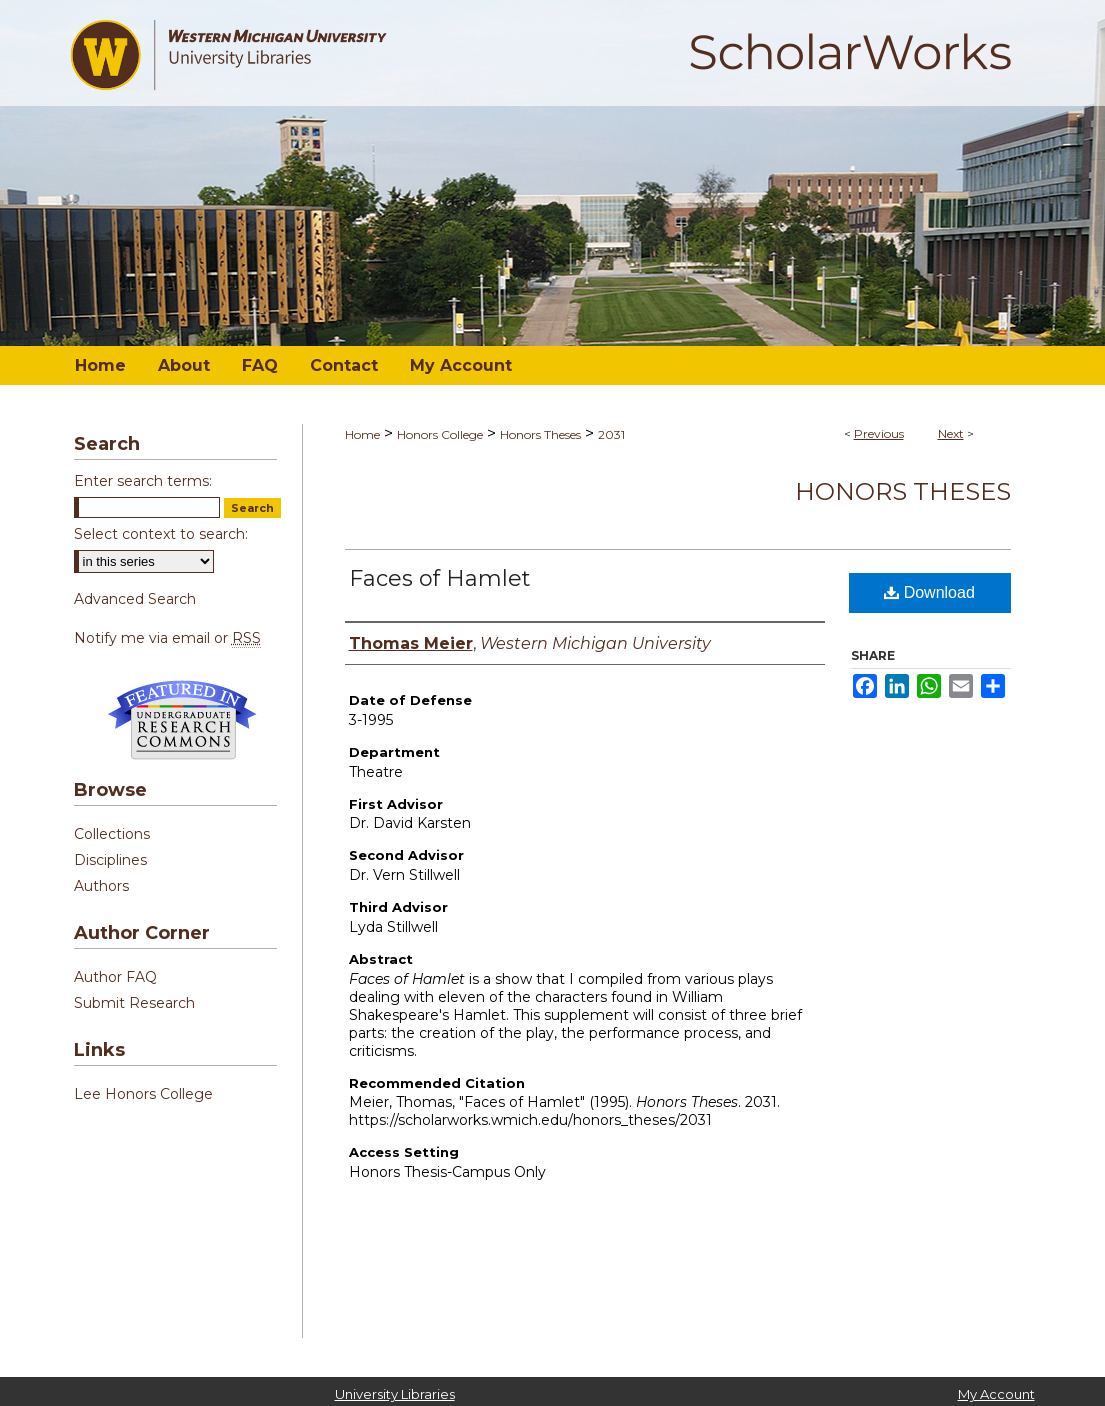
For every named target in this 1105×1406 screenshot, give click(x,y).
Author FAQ (115, 977)
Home (362, 434)
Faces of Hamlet (440, 578)
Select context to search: (161, 534)
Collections (112, 834)
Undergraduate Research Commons (183, 720)
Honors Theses (540, 434)
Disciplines (110, 860)
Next (951, 433)
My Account (996, 1394)
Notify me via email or (167, 638)
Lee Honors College (143, 1094)
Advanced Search (135, 599)
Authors (101, 886)
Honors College (440, 434)
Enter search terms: (143, 481)
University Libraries (395, 1394)
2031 (611, 434)
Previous (879, 433)
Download (929, 592)
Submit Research (134, 1003)
